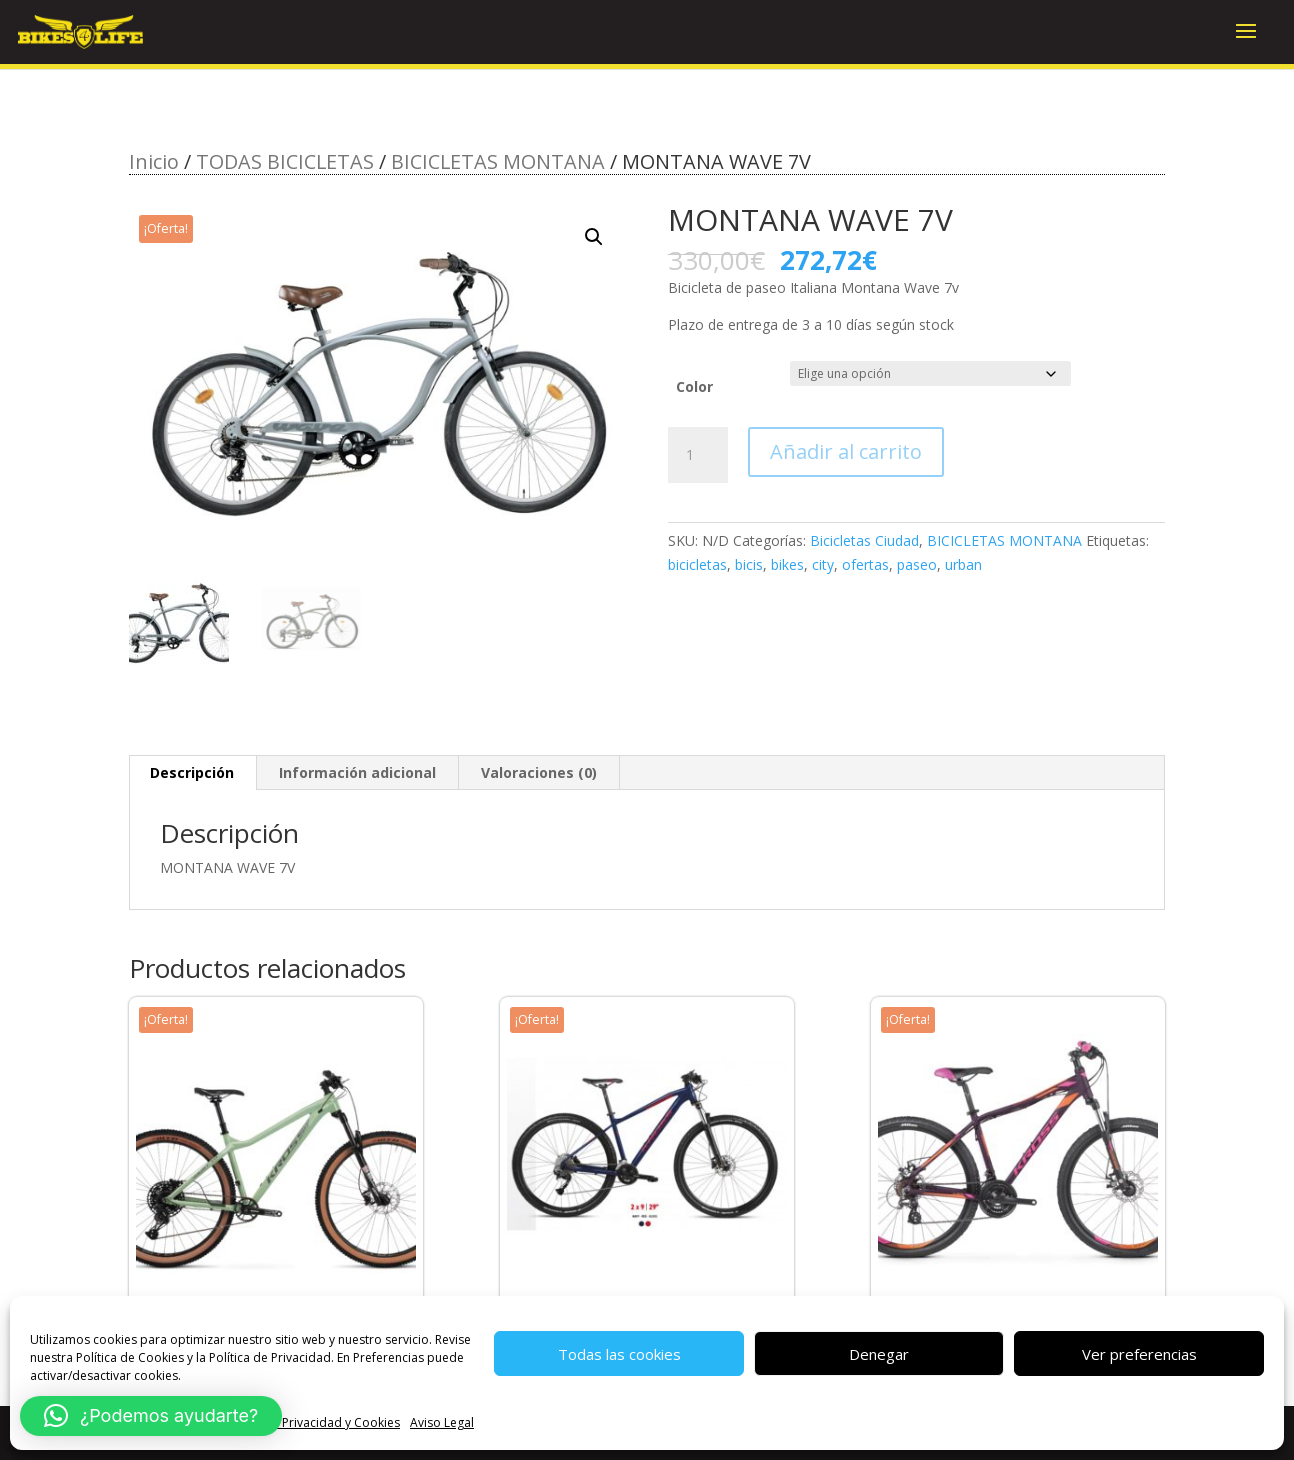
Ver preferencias (1139, 1354)
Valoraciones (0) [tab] (539, 772)
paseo (917, 564)
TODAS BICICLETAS (285, 161)
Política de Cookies (130, 1357)
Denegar (879, 1354)
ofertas (865, 564)
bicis (749, 564)
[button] (594, 237)
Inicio (154, 161)
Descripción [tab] (192, 772)
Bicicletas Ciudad (864, 540)
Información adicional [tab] (357, 772)
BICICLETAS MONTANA (498, 161)
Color (694, 386)
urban (963, 564)
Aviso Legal (442, 1422)
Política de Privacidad (270, 1357)
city (823, 564)
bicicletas (697, 564)
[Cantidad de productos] (698, 455)
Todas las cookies (619, 1354)
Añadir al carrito (846, 451)
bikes (787, 564)
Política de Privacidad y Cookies (310, 1422)
